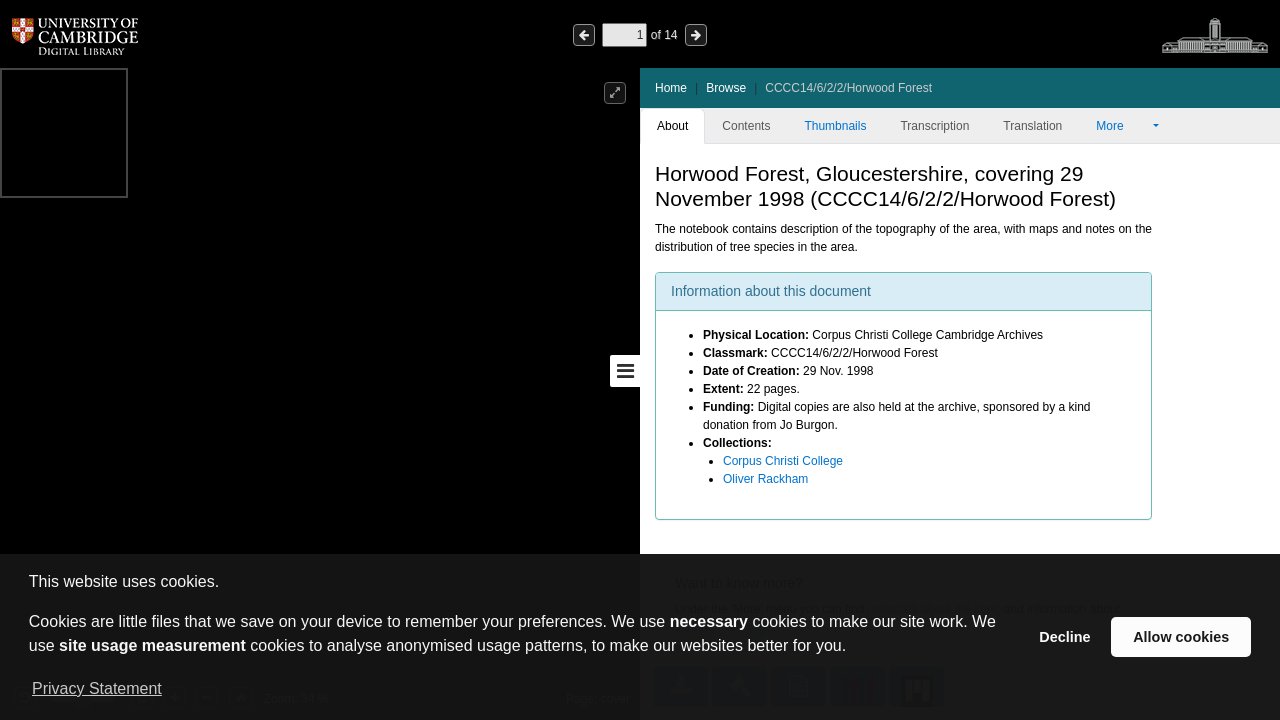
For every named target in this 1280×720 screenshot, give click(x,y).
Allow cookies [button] (1181, 637)
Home (671, 88)
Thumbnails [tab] (835, 126)
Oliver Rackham (765, 479)
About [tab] (672, 126)
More (1123, 126)
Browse (726, 88)
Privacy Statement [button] (97, 688)
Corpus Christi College (783, 461)
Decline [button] (1064, 637)
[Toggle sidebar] (625, 371)
